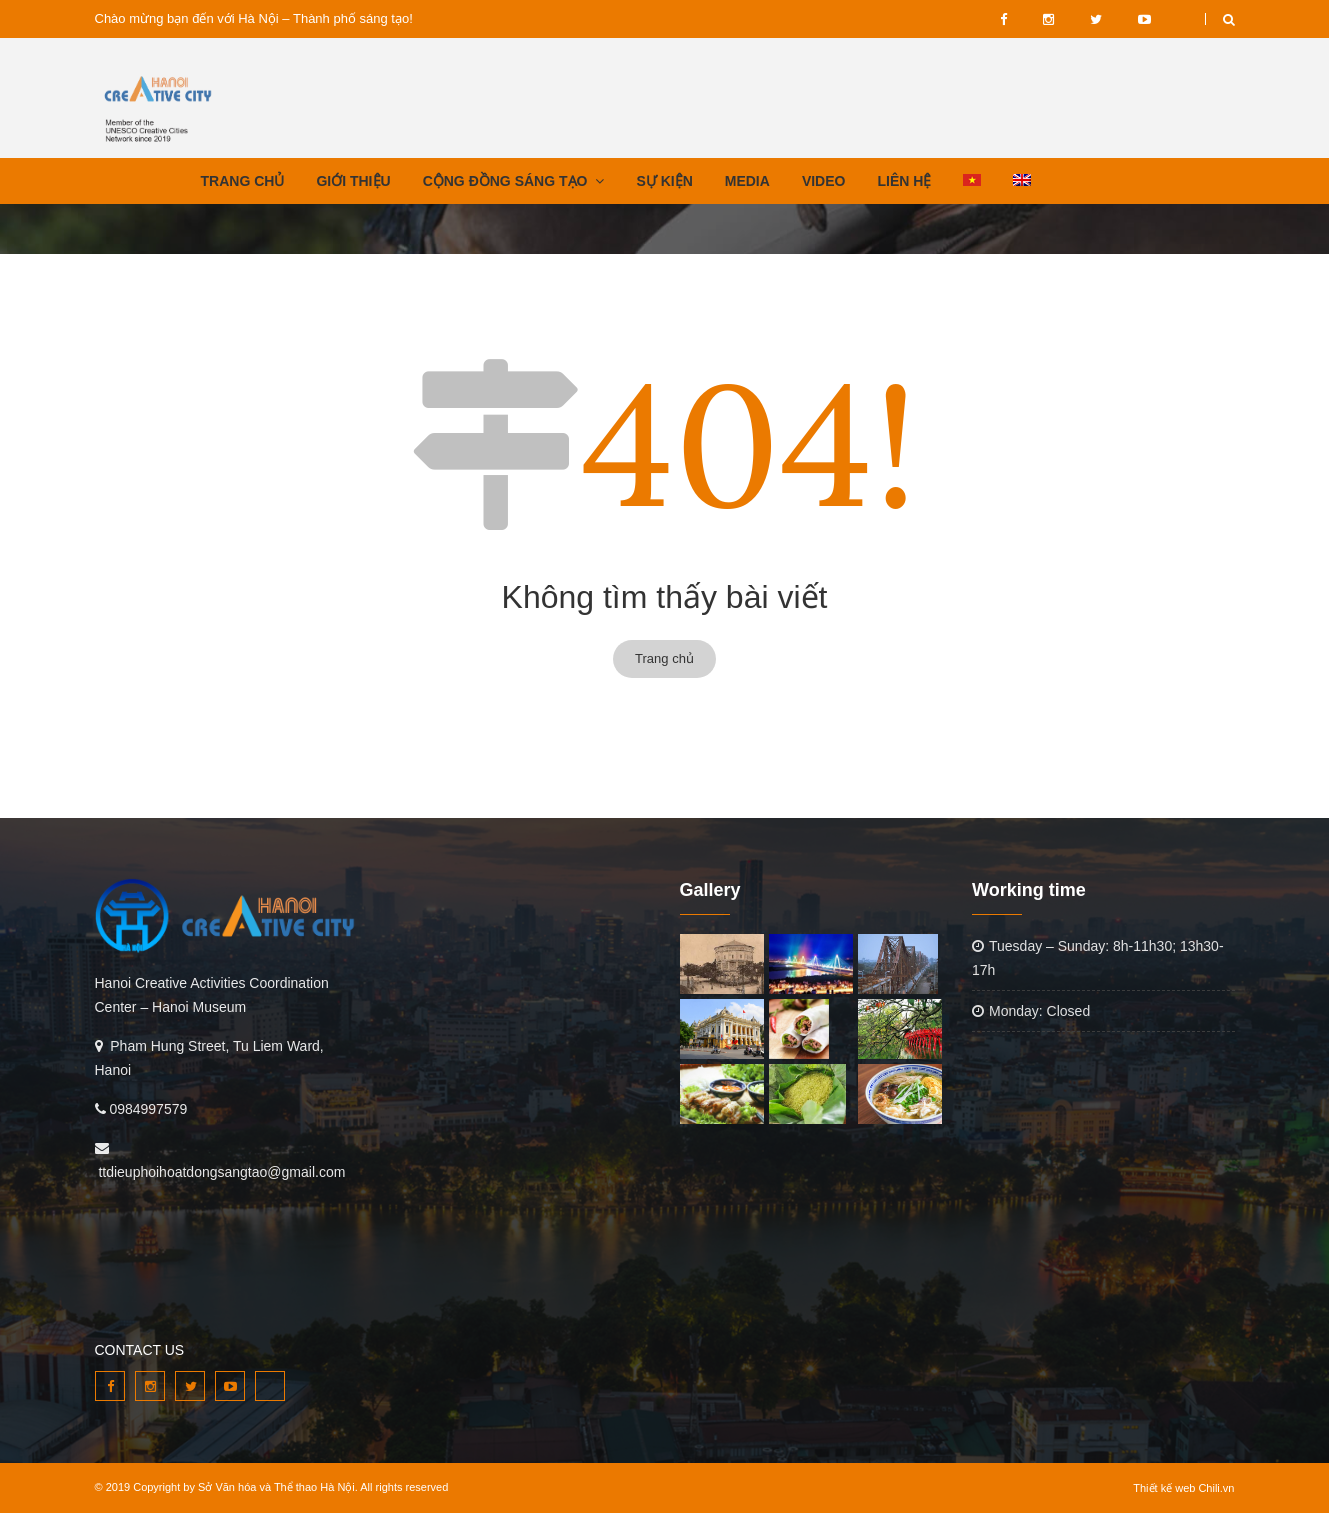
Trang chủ (664, 658)
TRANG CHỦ (243, 181)
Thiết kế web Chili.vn (1183, 1488)
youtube (1144, 19)
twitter (1096, 19)
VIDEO (1187, 19)
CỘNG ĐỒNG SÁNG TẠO (505, 181)
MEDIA (747, 181)
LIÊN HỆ (904, 181)
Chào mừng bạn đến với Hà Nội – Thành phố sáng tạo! (254, 18)
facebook (1003, 19)
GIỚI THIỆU (353, 181)
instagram (1048, 19)
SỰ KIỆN (664, 181)
